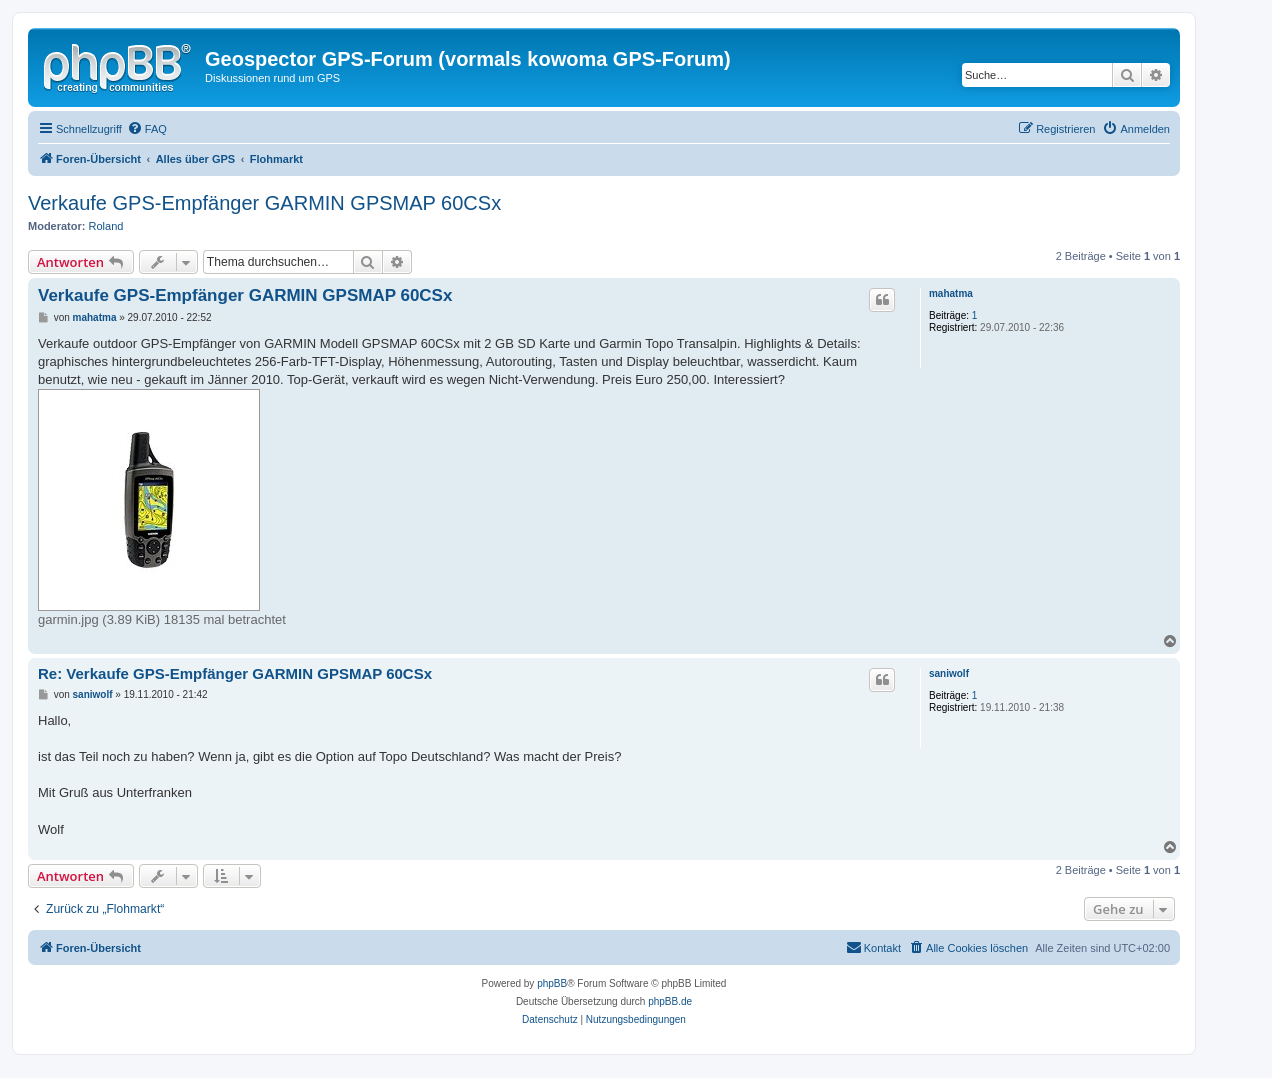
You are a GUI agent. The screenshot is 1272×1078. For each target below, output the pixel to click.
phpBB (552, 983)
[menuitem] (147, 129)
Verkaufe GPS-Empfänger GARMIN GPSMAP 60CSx (264, 203)
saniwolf (949, 673)
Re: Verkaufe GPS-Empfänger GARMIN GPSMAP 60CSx (235, 673)
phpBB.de (670, 1001)
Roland (106, 226)
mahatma (951, 293)
